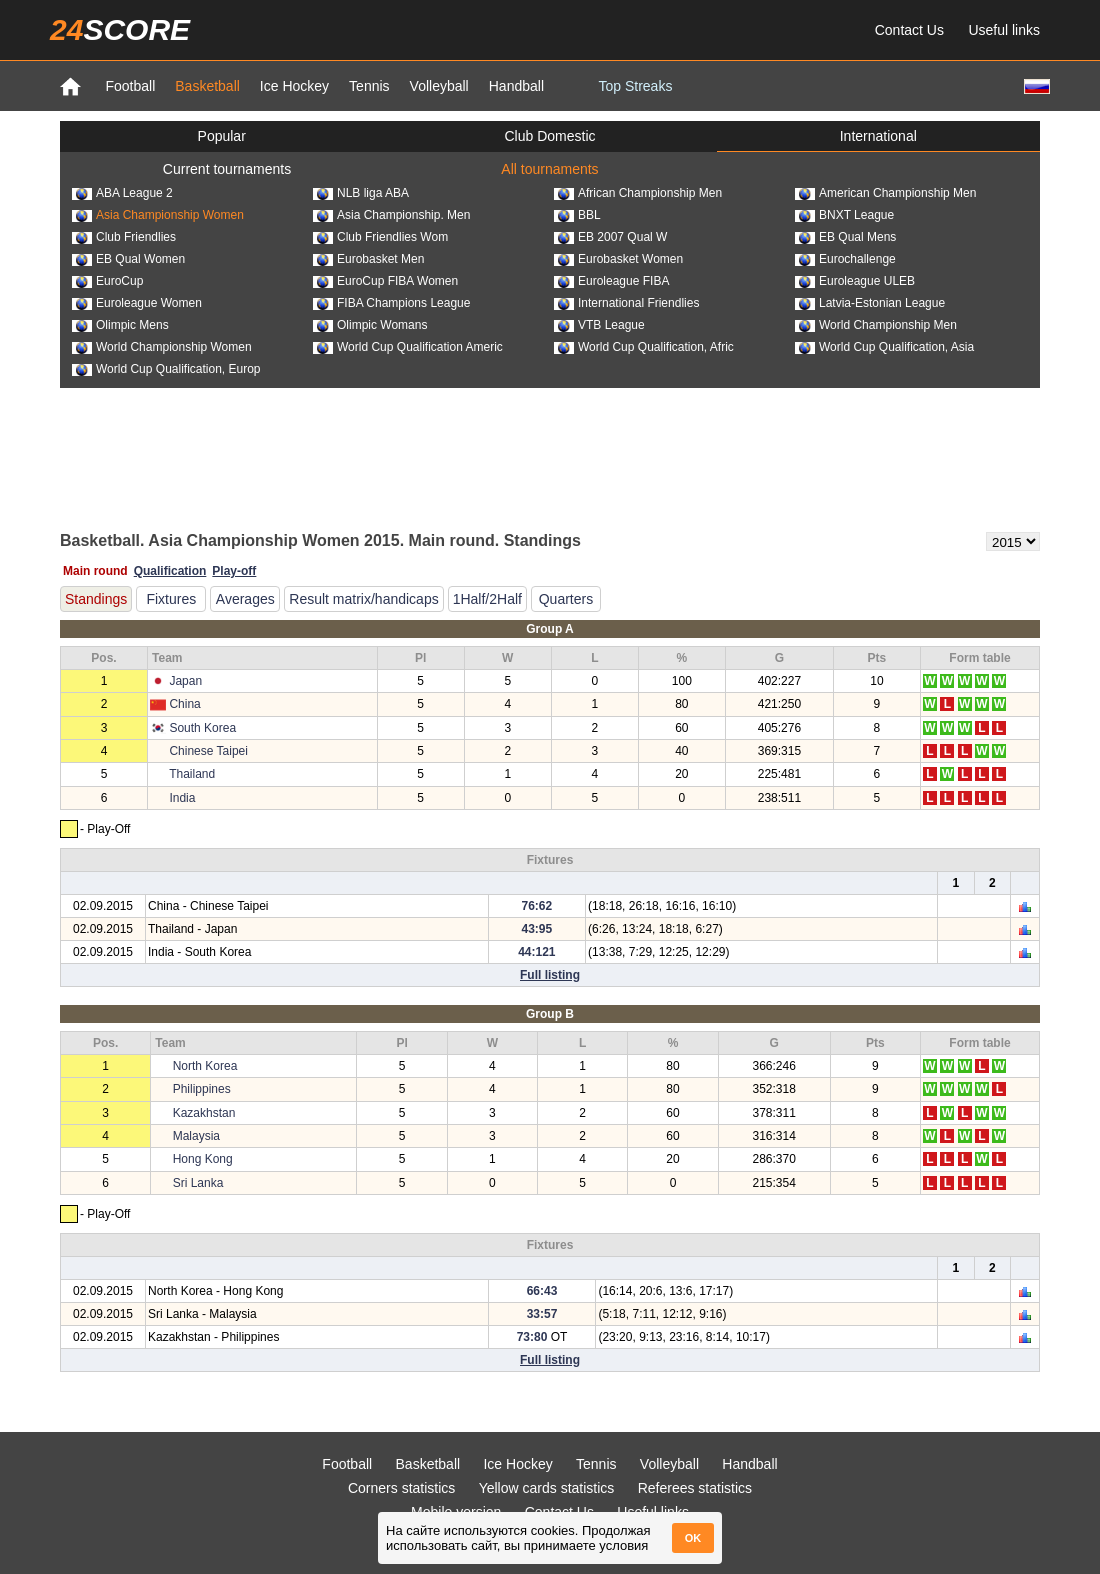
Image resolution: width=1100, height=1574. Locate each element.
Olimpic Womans (370, 325)
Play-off (234, 571)
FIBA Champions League (391, 303)
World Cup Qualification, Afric (644, 347)
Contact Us (909, 30)
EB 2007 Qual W (610, 237)
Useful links (1004, 30)
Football (130, 86)
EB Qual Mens (845, 237)
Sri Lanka (198, 1183)
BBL (577, 215)
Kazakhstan (204, 1113)
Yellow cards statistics (547, 1488)
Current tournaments (227, 169)
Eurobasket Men (368, 259)
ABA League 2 (122, 193)
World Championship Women (162, 347)
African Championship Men (638, 193)
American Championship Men (885, 193)
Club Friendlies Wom (380, 237)
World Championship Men (876, 325)
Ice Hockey (294, 86)
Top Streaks (635, 86)
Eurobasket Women (618, 259)
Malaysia (196, 1136)
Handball (516, 86)
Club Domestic (549, 136)
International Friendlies (626, 303)
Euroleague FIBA (611, 281)
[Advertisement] (550, 458)
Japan (185, 681)
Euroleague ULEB (855, 281)
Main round (95, 571)
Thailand (192, 774)
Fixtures (171, 599)
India (182, 798)
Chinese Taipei (208, 751)
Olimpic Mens (120, 325)
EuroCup (107, 281)
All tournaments (549, 169)
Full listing (550, 975)
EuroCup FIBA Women (385, 281)
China (184, 704)
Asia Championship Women (158, 215)
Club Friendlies (124, 237)
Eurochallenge (845, 259)
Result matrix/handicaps (363, 599)
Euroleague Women (137, 303)
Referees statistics (695, 1488)
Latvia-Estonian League (870, 303)
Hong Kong (203, 1159)
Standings (96, 599)
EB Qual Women (128, 259)
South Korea (202, 728)
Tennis (369, 86)
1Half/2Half (487, 599)
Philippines (202, 1089)
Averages (245, 599)
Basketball (207, 86)
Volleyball (439, 86)
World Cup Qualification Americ (408, 347)
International (878, 136)
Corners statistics (401, 1488)
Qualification (170, 571)
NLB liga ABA (361, 193)
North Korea (205, 1066)
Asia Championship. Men (391, 215)
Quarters (566, 599)
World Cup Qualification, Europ (166, 369)
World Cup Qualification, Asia (884, 347)
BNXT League (844, 215)
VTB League (599, 325)
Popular (222, 136)
